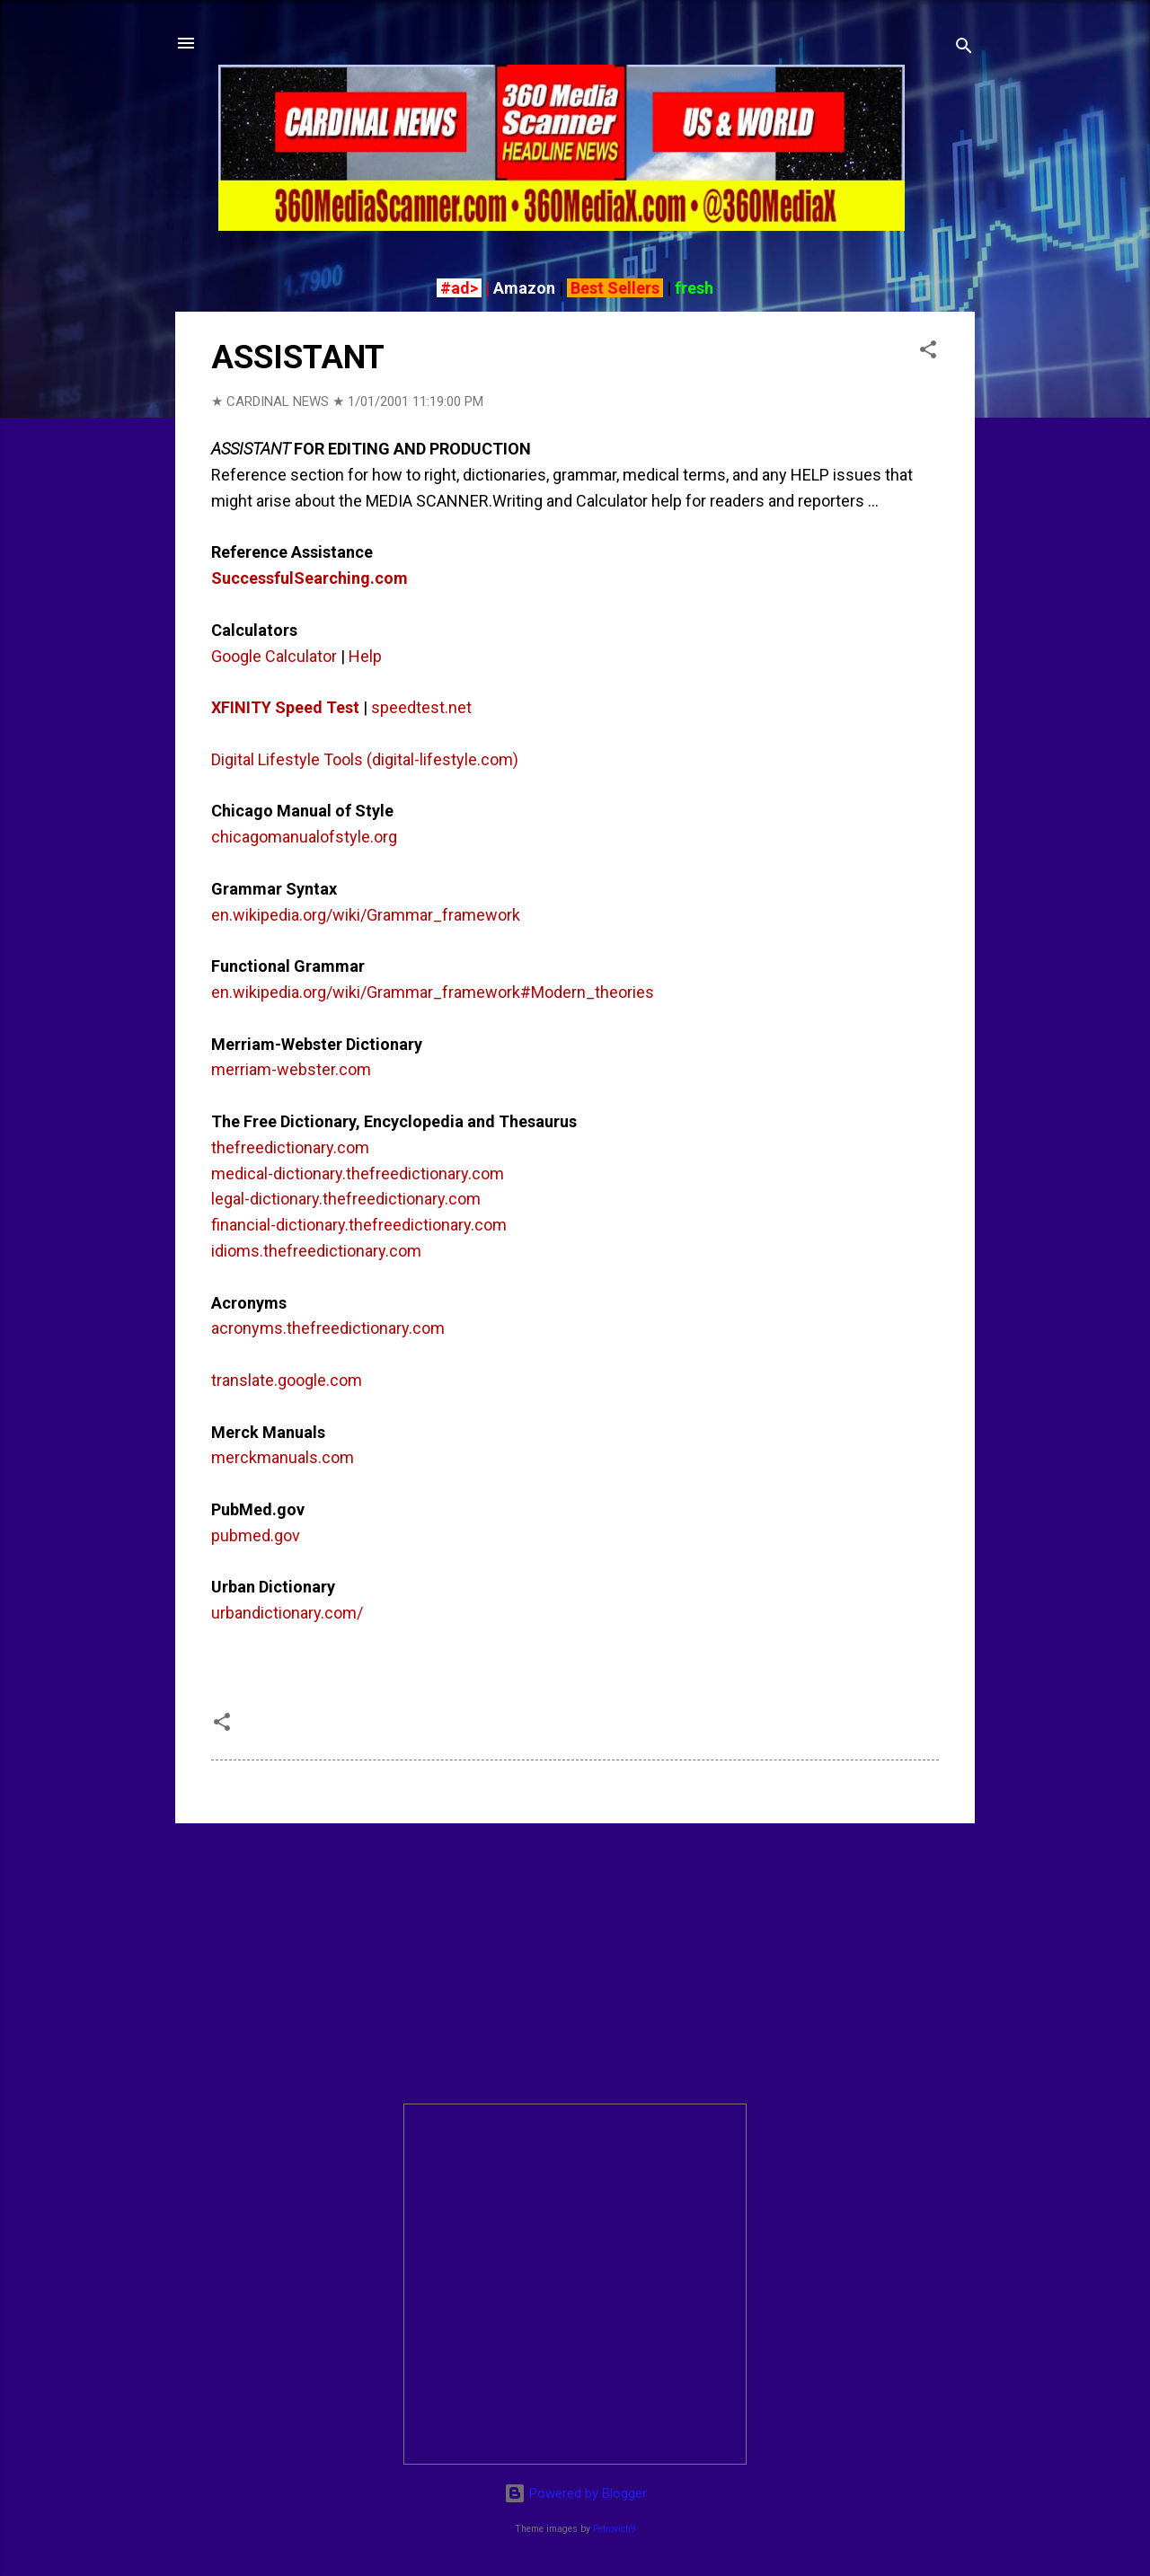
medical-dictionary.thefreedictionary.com (357, 1173)
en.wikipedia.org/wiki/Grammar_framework (365, 914)
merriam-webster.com (291, 1069)
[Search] (964, 49)
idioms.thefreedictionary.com (316, 1250)
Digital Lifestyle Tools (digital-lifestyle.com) (364, 759)
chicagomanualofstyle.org (304, 836)
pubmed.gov (255, 1535)
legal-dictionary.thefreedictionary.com (346, 1198)
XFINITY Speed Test (285, 707)
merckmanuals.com (282, 1457)
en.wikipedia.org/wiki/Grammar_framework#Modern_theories (432, 992)
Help (365, 656)
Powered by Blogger (575, 2493)
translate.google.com (286, 1380)
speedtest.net (421, 707)
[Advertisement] (575, 1963)
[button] (928, 352)
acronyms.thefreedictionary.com (328, 1328)
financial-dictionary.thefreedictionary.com (359, 1224)
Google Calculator (274, 656)
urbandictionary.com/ (287, 1612)
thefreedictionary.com (290, 1147)
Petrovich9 (614, 2529)
